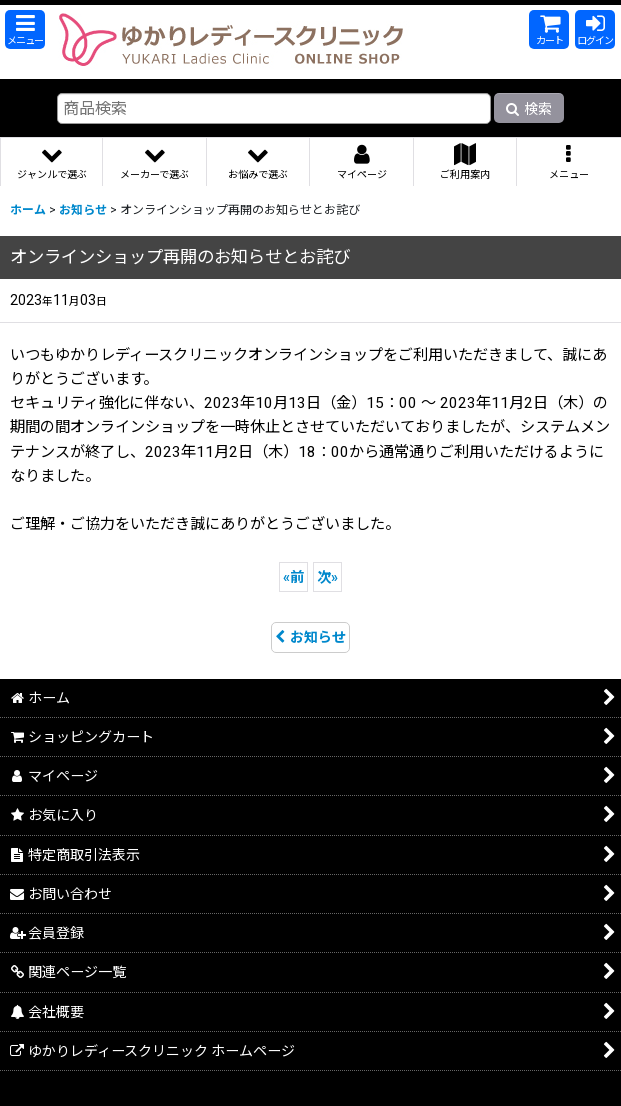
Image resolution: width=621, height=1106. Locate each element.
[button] (25, 29)
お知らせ (310, 637)
